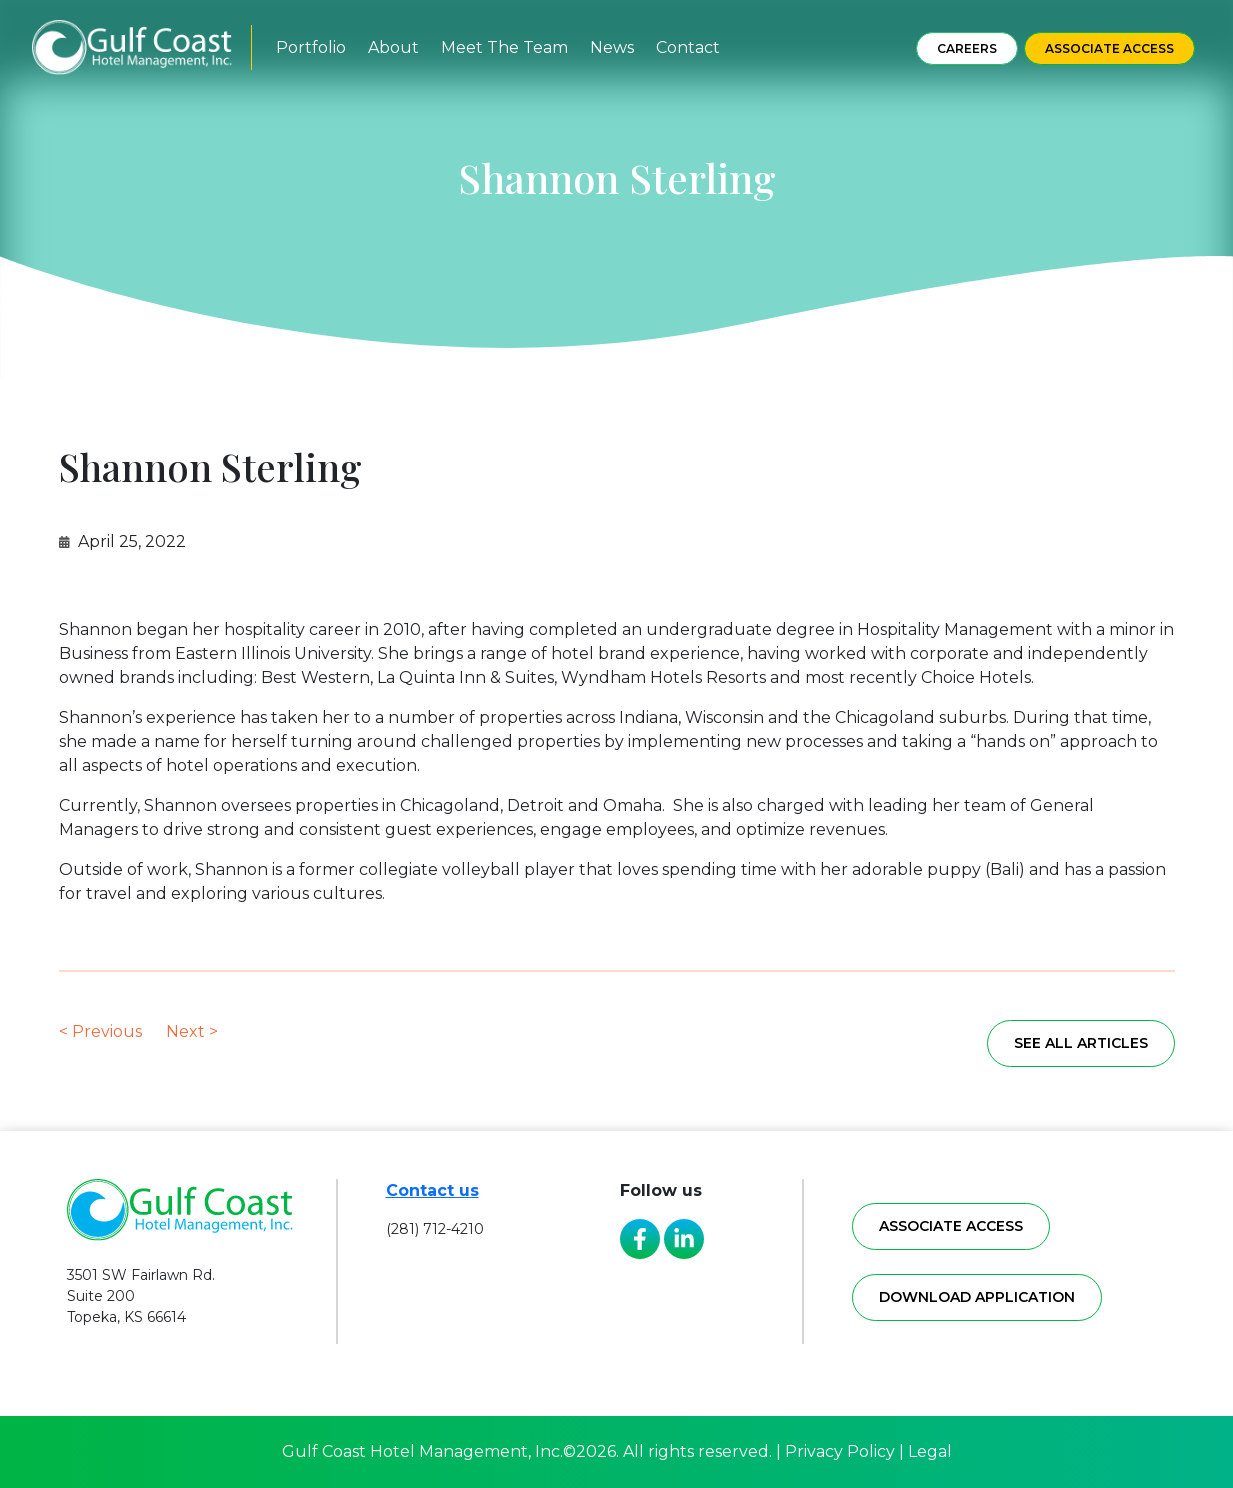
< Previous (100, 1031)
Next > (192, 1031)
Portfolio (311, 47)
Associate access (951, 1226)
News (612, 47)
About (393, 47)
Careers (967, 48)
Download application (977, 1297)
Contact (688, 47)
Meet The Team (504, 47)
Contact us (432, 1190)
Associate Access (1109, 48)
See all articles (1081, 1043)
